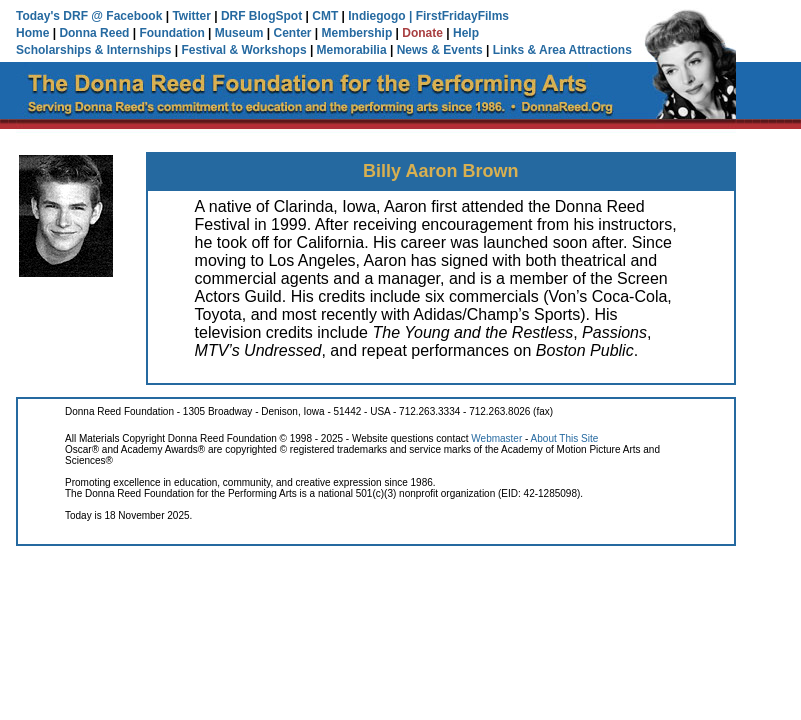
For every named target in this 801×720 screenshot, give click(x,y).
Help (466, 33)
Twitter (191, 16)
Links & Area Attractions (562, 50)
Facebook (134, 16)
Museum (239, 33)
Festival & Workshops (243, 50)
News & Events (440, 50)
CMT (325, 16)
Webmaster (496, 438)
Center (293, 33)
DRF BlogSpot (261, 16)
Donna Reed (94, 33)
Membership (357, 33)
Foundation (171, 33)
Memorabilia (352, 50)
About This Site (565, 438)
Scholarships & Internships (93, 50)
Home (32, 33)
